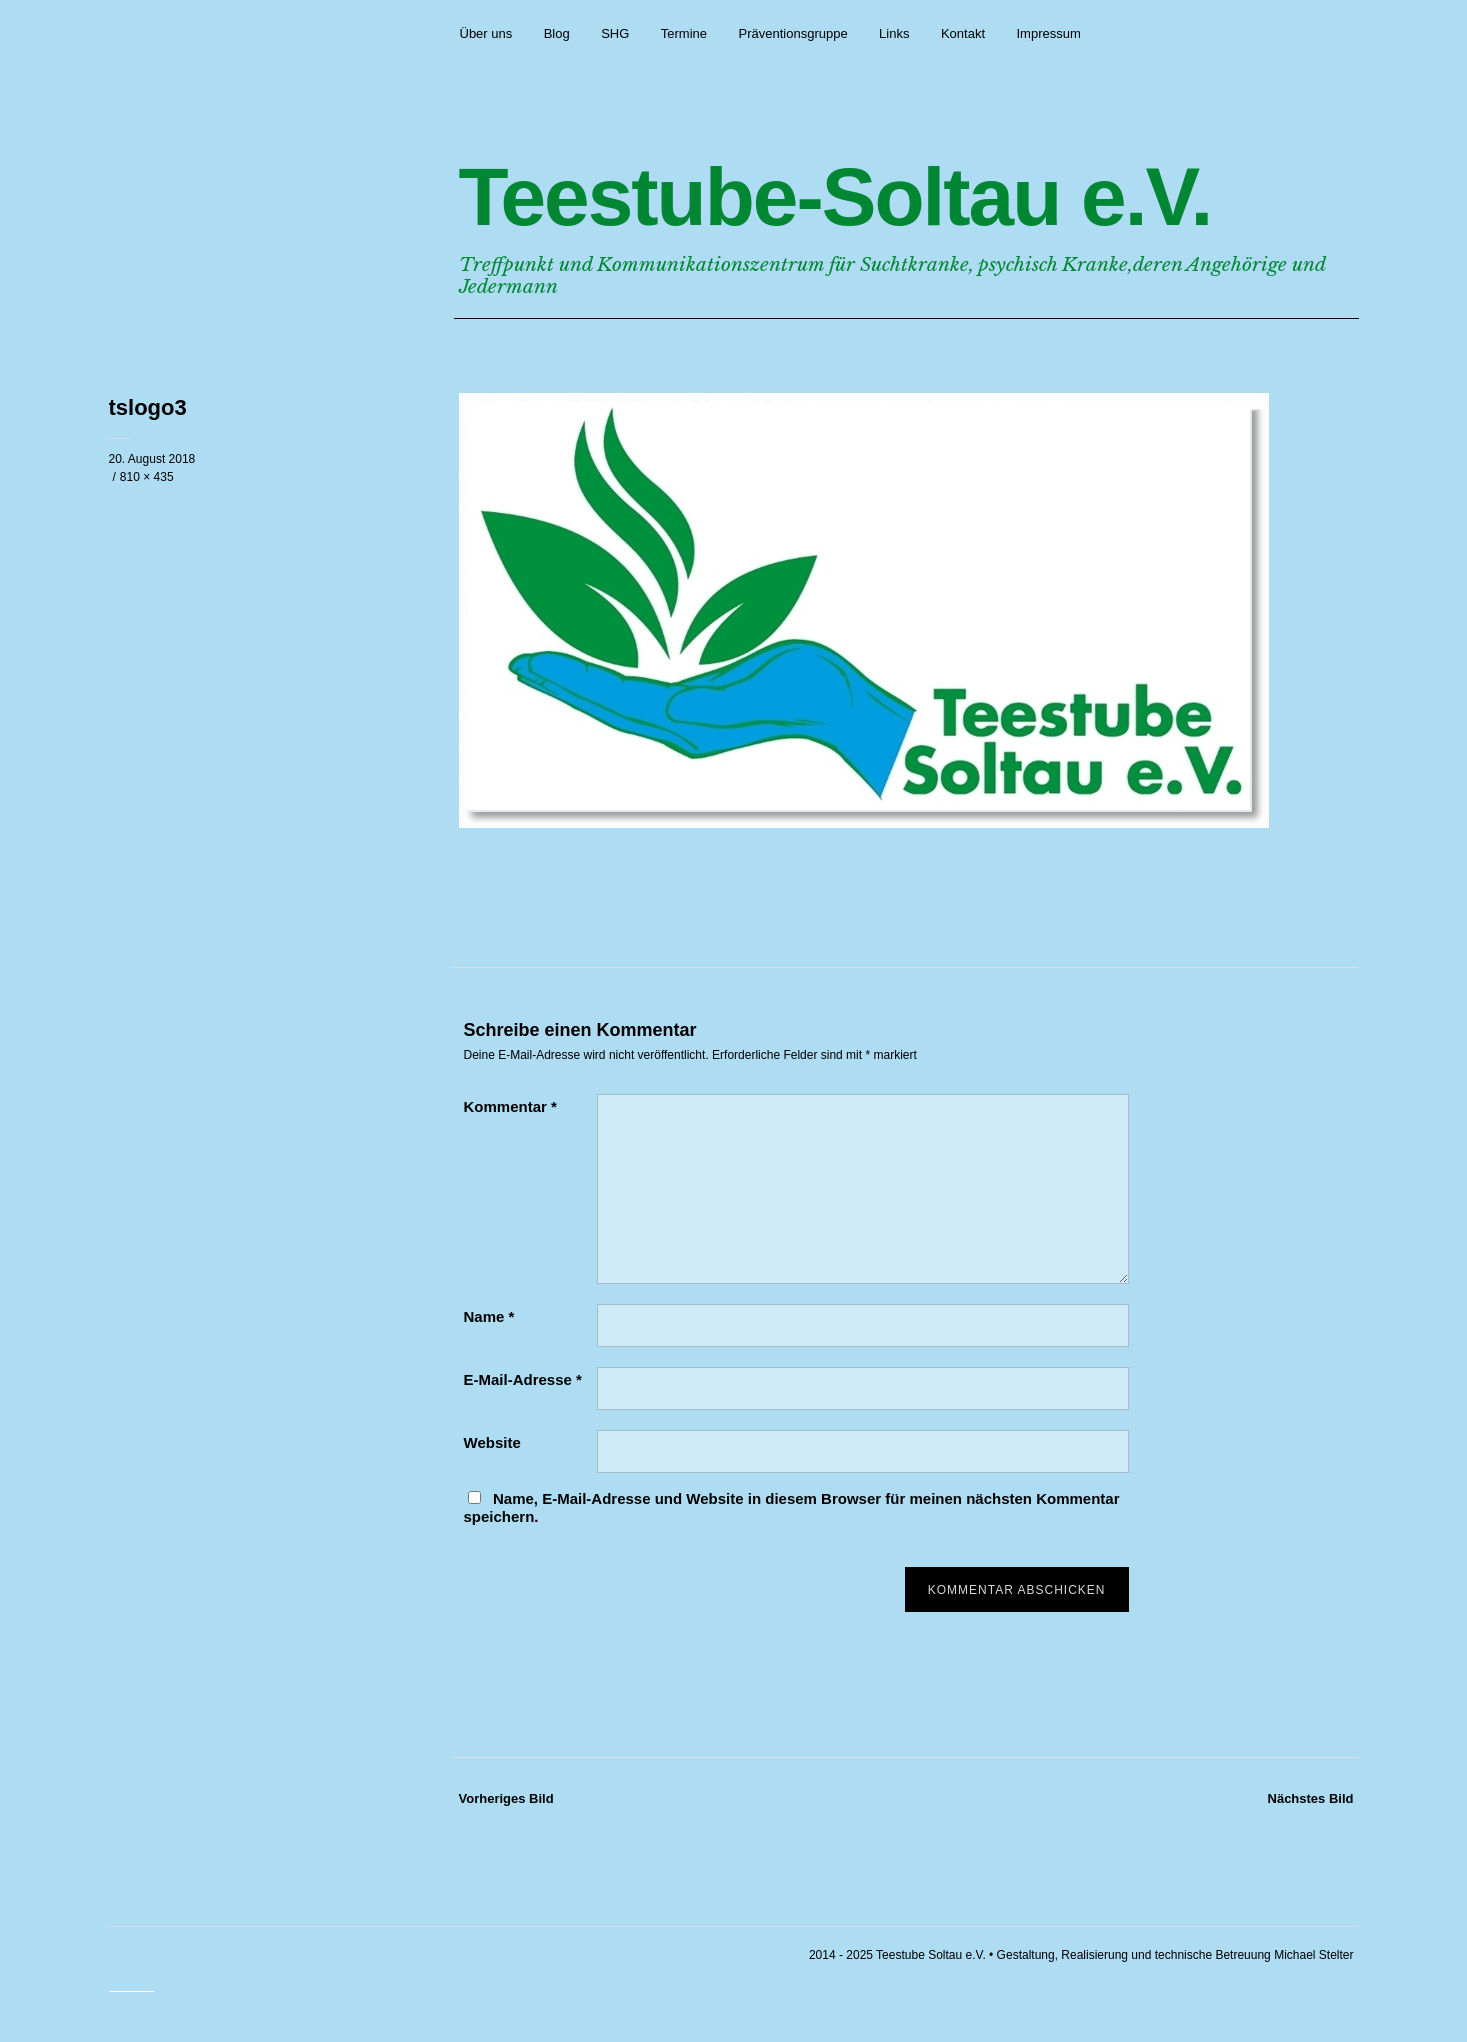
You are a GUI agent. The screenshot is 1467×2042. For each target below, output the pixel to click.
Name (489, 1316)
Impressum (1048, 33)
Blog (557, 33)
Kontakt (963, 33)
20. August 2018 (152, 459)
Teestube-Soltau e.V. (835, 196)
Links (894, 33)
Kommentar (510, 1106)
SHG (615, 33)
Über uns (486, 33)
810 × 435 (147, 477)
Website (492, 1442)
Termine (684, 33)
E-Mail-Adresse (523, 1379)
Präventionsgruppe (793, 33)
